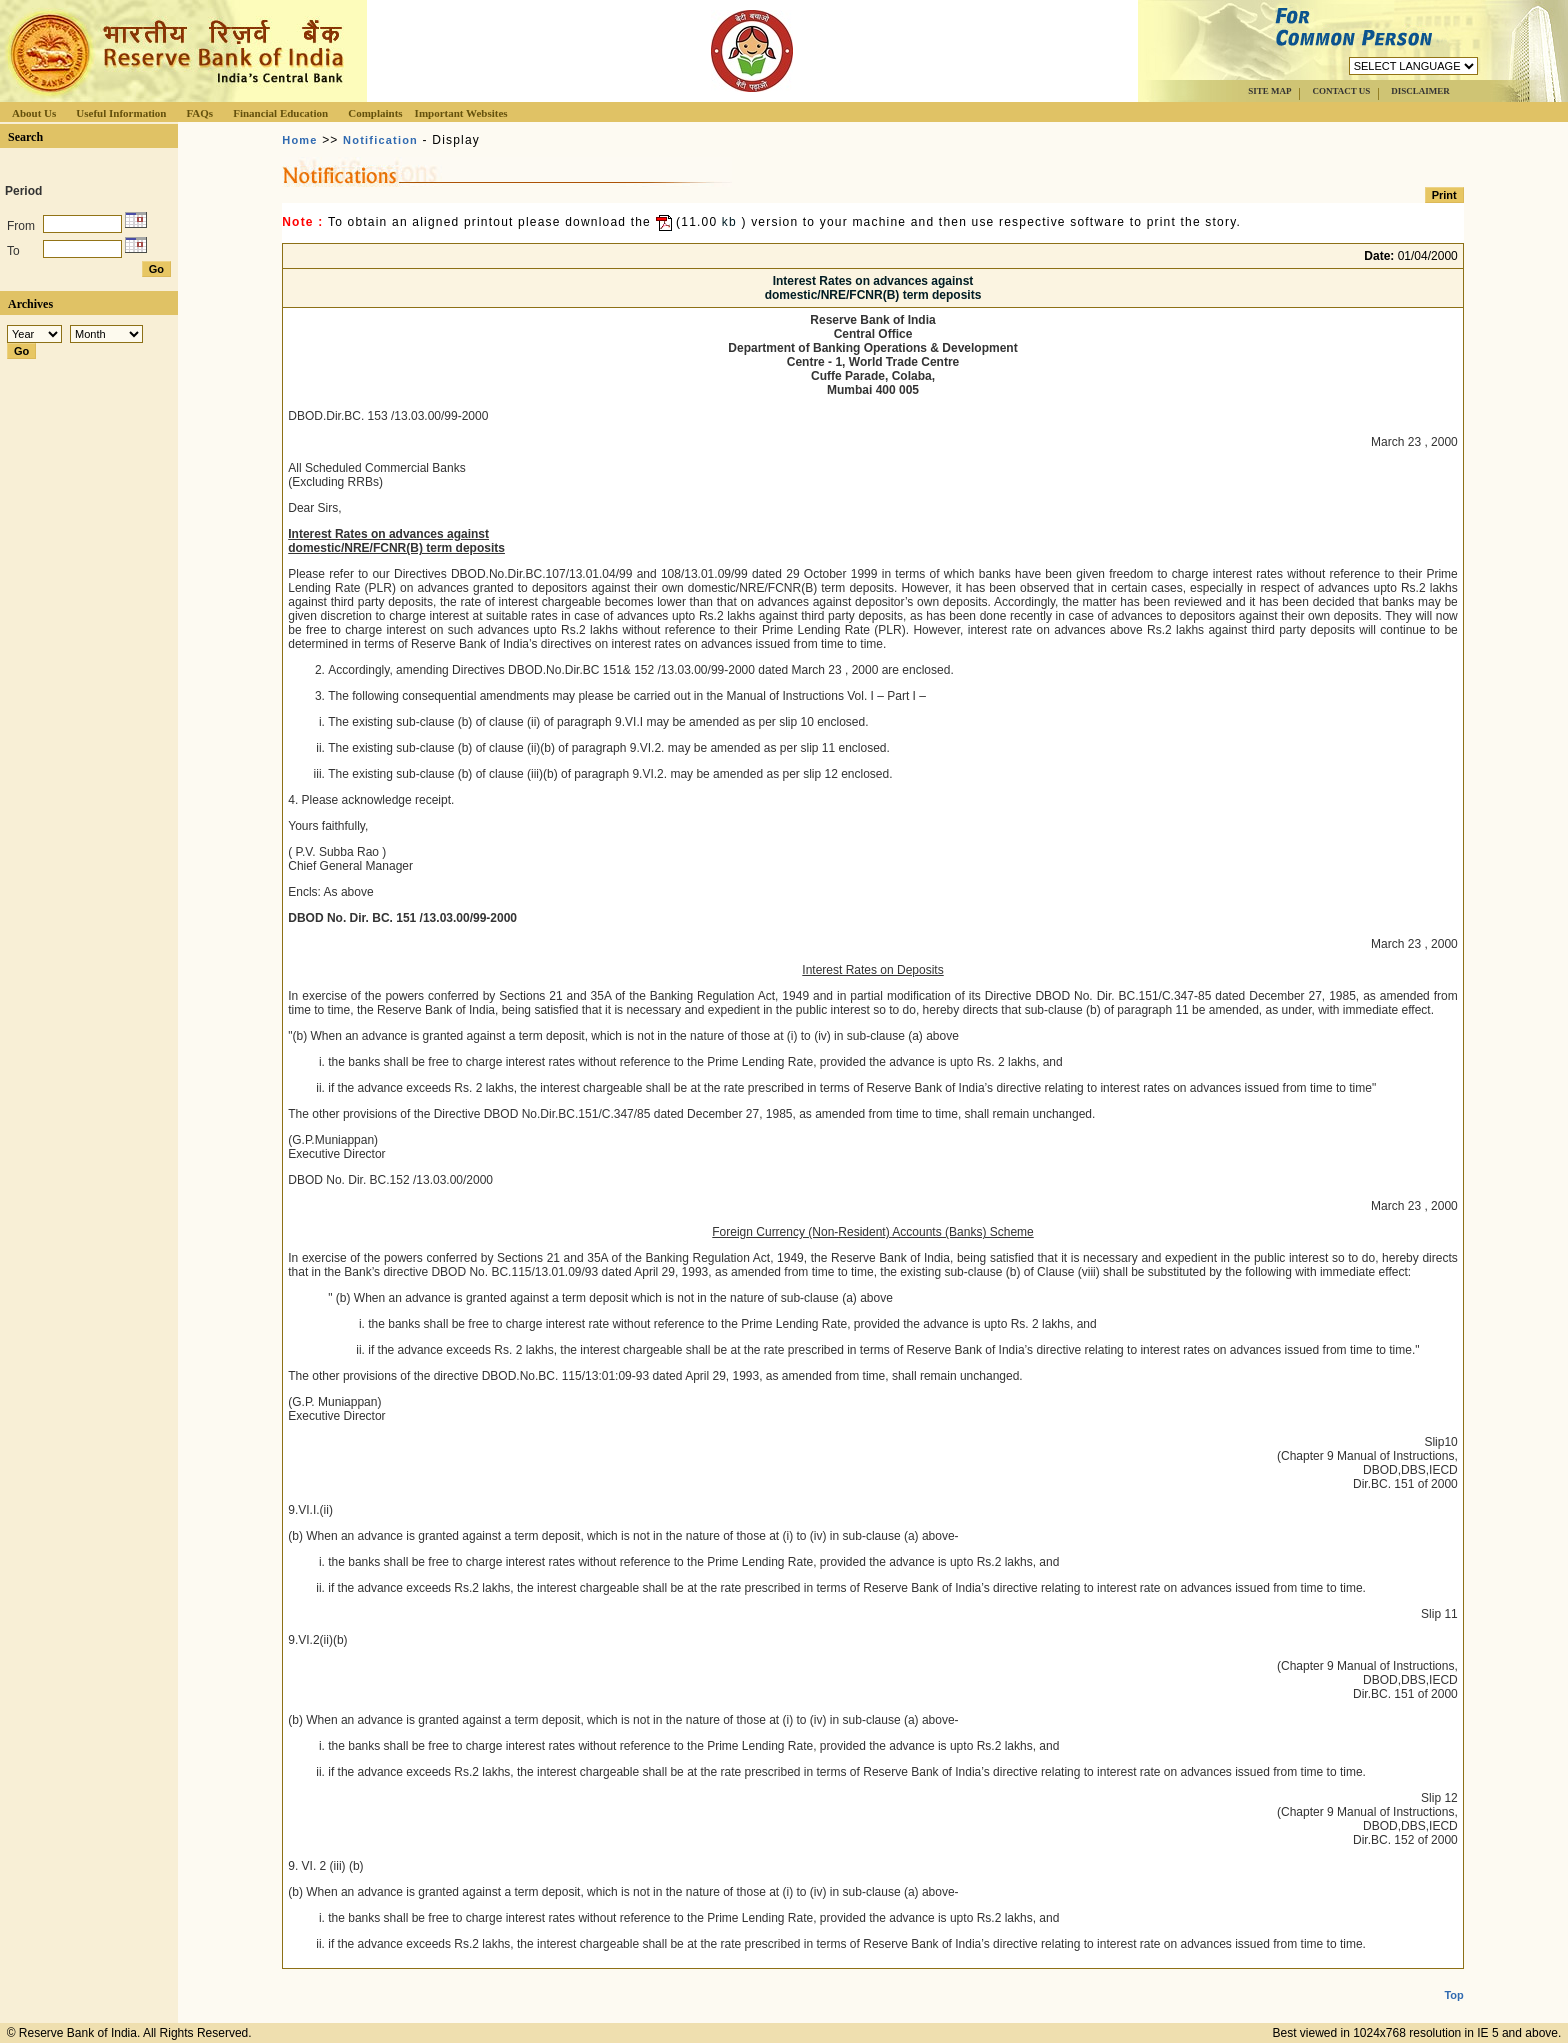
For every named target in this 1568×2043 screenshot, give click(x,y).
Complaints (375, 113)
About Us (34, 113)
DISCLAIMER (1420, 91)
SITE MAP (1269, 91)
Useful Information (121, 113)
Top (1453, 1979)
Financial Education (280, 113)
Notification (380, 140)
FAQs (199, 113)
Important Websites (461, 113)
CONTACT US (1341, 91)
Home (299, 140)
